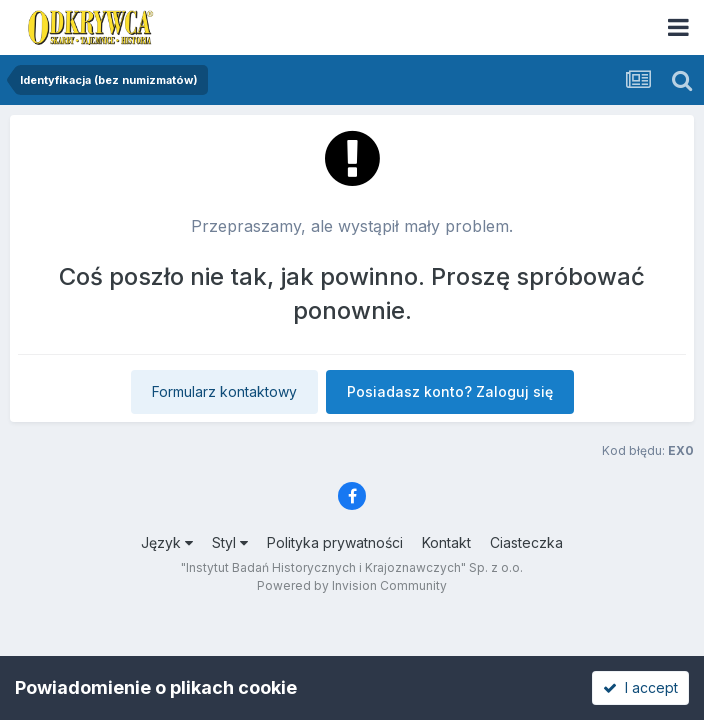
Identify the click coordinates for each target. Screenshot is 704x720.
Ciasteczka (526, 542)
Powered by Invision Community (352, 585)
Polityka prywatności (335, 542)
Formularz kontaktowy (224, 391)
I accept (640, 687)
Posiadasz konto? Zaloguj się (450, 391)
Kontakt (446, 542)
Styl (230, 542)
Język (167, 542)
